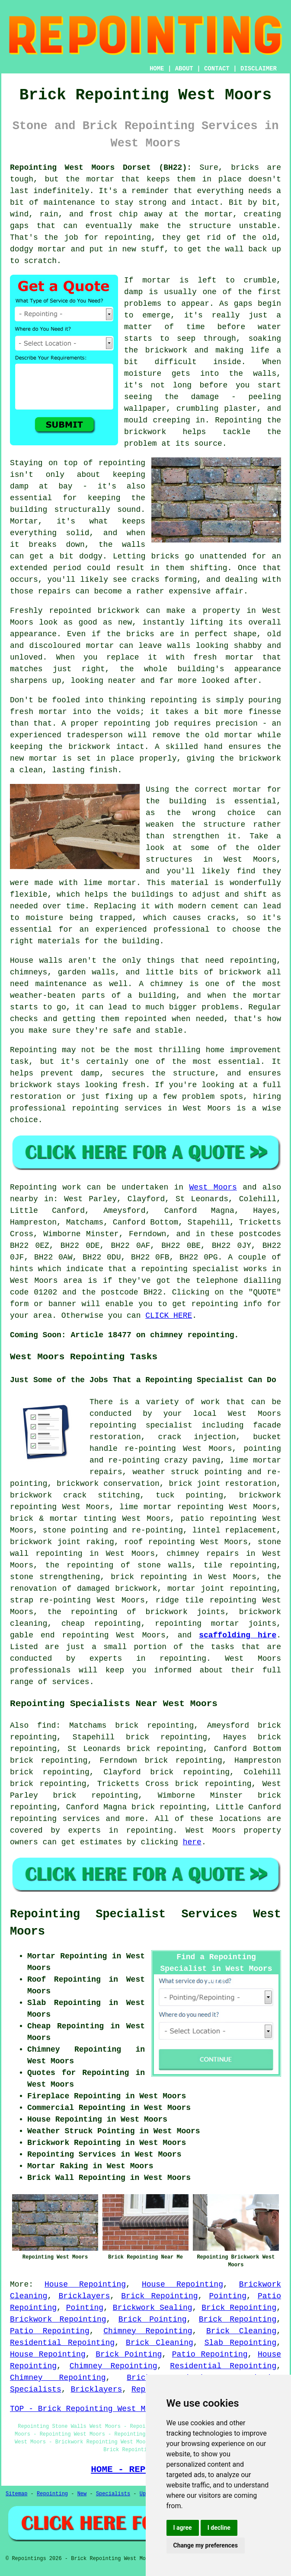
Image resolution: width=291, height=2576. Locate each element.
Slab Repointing (240, 2342)
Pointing (227, 2296)
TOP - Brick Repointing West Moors (87, 2409)
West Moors (213, 1187)
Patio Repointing (50, 2331)
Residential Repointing (62, 2342)
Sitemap (16, 2494)
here (192, 1842)
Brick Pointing (152, 2319)
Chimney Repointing (147, 2331)
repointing (163, 1577)
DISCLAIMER (258, 68)
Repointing (52, 2494)
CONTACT (217, 68)
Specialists (113, 2494)
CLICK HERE (168, 1315)
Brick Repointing (159, 2296)
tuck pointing (189, 1495)
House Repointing (85, 2284)
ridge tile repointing (206, 1600)
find (46, 1725)
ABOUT (184, 68)
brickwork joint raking (62, 1542)
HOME (157, 68)
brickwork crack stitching (75, 1495)
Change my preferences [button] (205, 2545)
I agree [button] (182, 2527)
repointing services (55, 1819)
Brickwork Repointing (58, 2319)
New (82, 2494)
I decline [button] (219, 2527)
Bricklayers (84, 2296)
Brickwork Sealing (152, 2307)
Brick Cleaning (241, 2331)
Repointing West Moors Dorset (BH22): (101, 167)
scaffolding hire (237, 1635)
